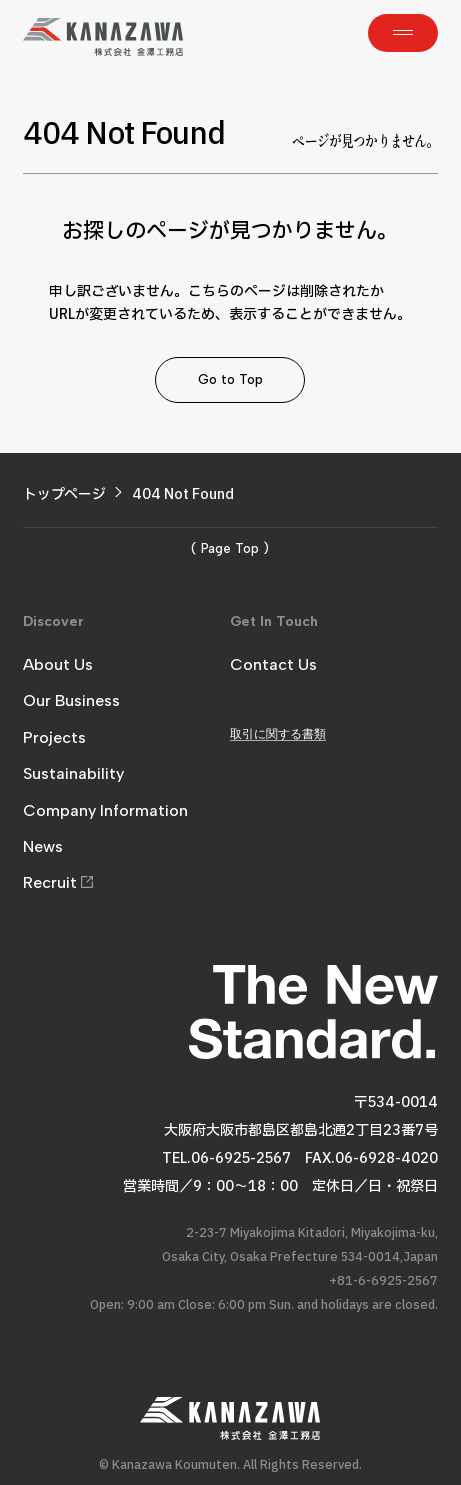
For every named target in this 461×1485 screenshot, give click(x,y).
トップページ (64, 494)
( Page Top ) (230, 548)
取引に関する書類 (278, 734)
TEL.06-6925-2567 (226, 1158)
